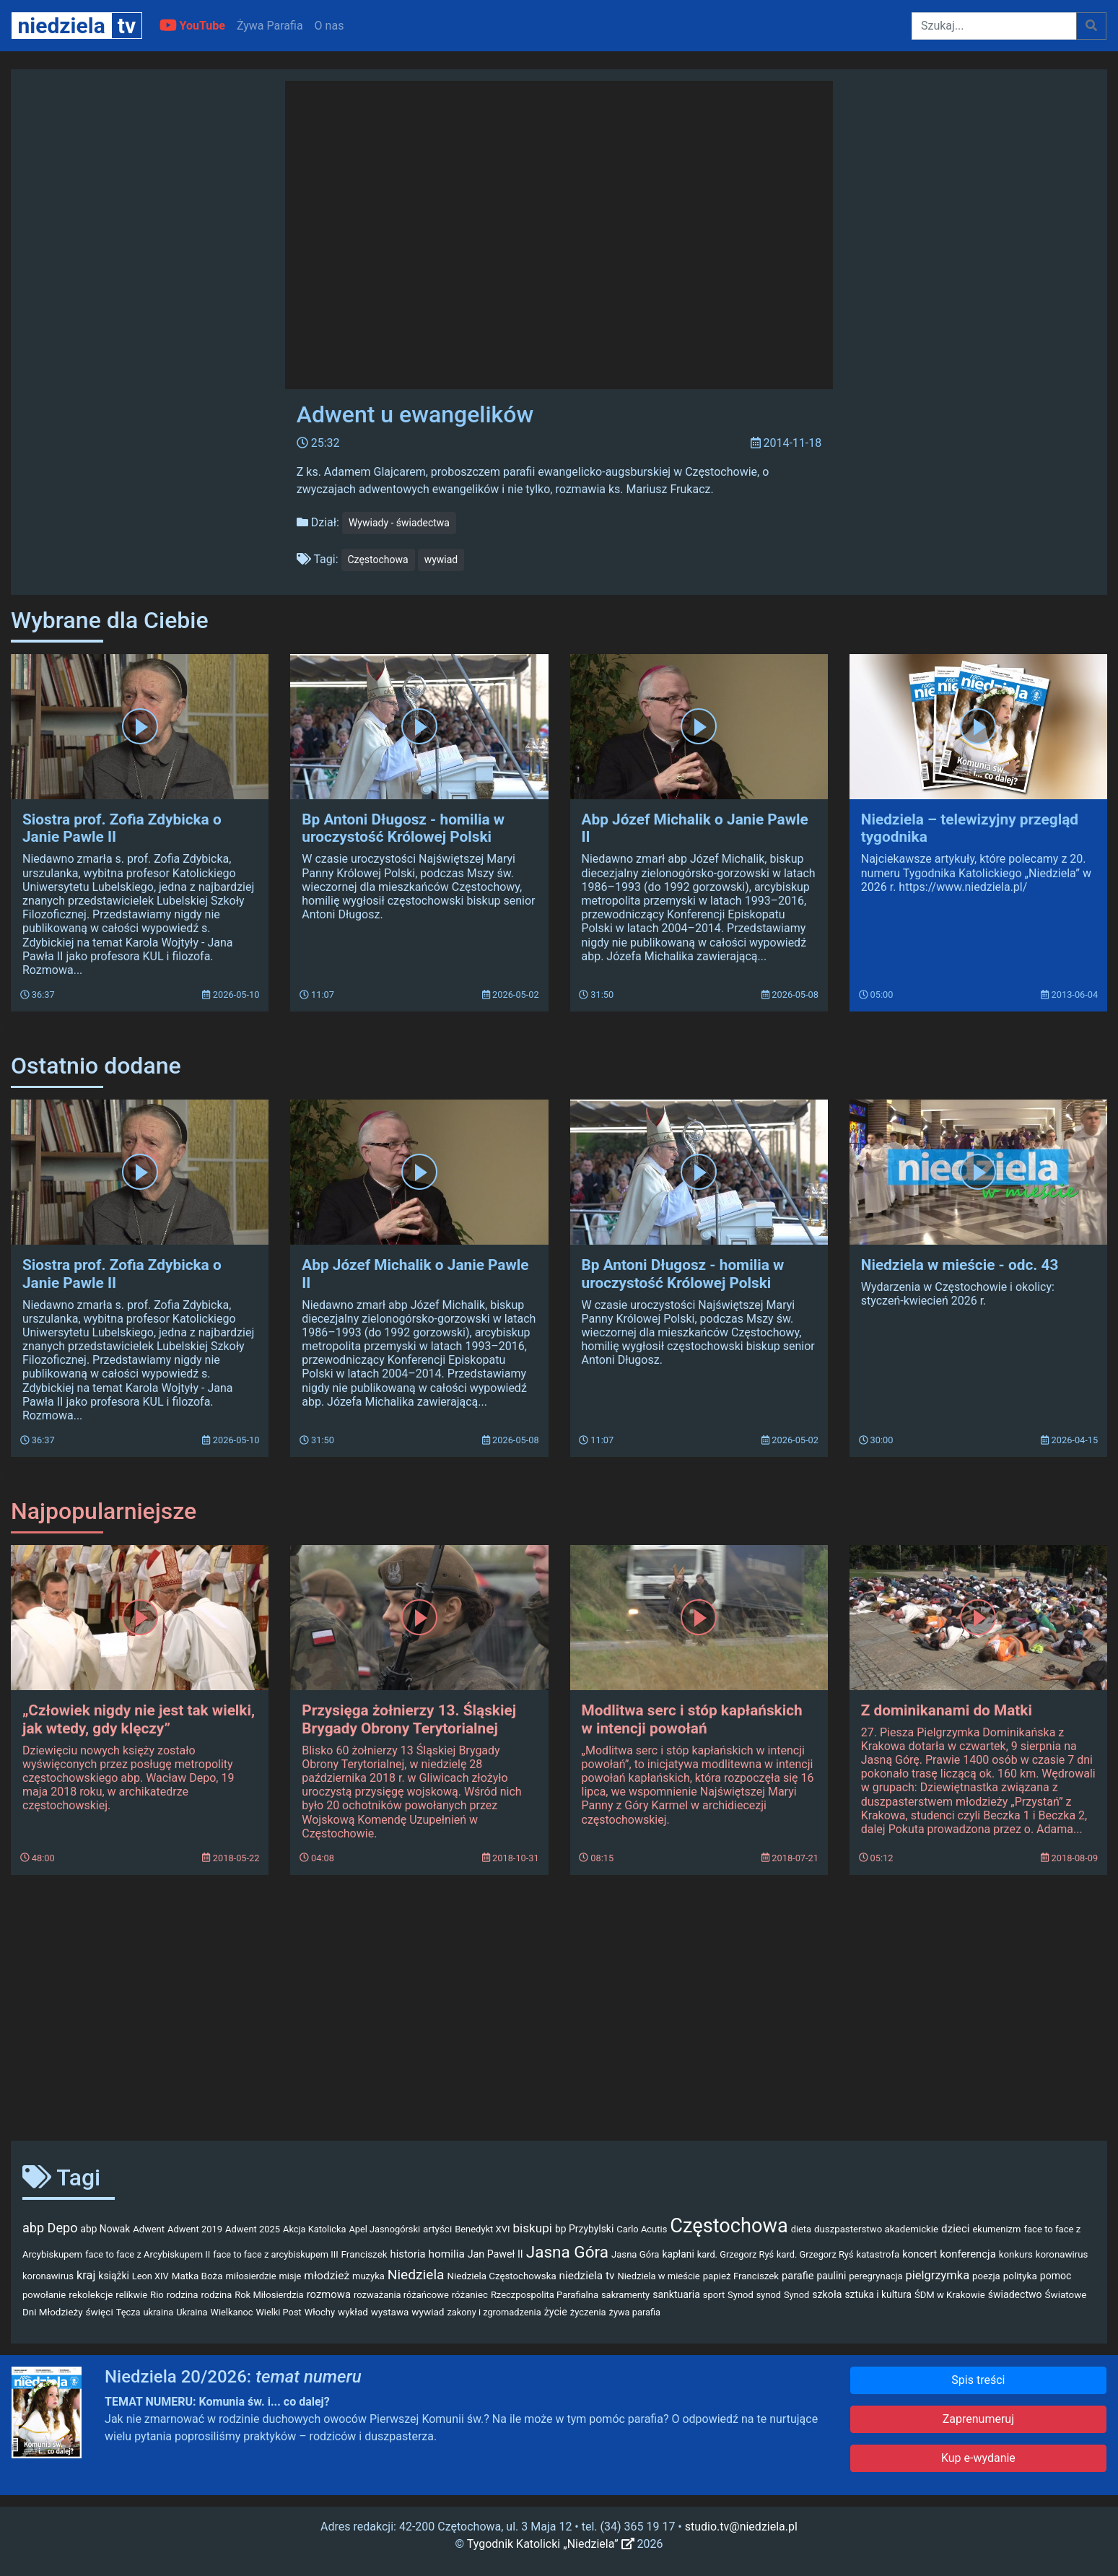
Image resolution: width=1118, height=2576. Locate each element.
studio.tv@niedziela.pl (741, 2526)
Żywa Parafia (270, 25)
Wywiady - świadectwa (399, 522)
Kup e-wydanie (978, 2458)
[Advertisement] (559, 2016)
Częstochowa (378, 559)
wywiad (441, 559)
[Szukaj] (994, 26)
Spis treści (978, 2380)
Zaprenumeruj (978, 2419)
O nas (329, 25)
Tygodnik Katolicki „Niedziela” (550, 2544)
